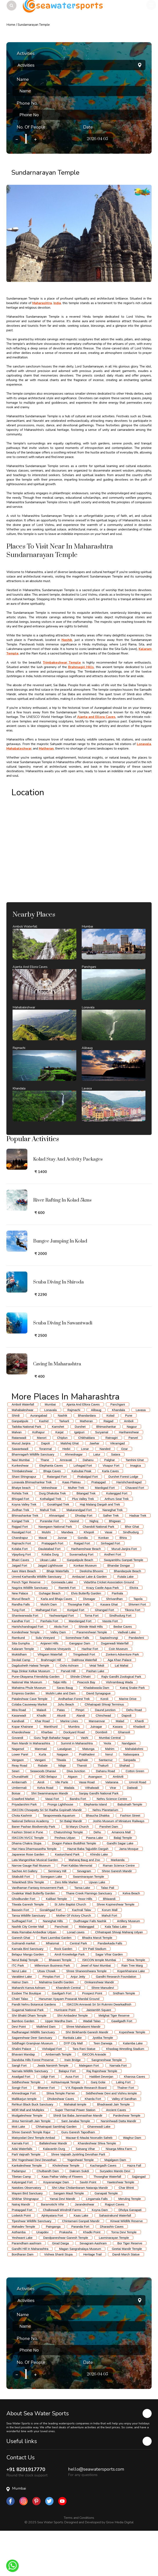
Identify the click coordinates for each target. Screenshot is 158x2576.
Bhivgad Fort (20, 1544)
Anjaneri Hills (49, 1688)
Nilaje (62, 1810)
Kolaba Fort (20, 1594)
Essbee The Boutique (26, 2038)
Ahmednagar (73, 1499)
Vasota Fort (110, 1666)
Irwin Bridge (72, 2105)
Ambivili (118, 1822)
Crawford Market (23, 1844)
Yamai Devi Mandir (62, 2244)
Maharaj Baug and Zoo (84, 1905)
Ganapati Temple (106, 2238)
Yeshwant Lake (22, 2283)
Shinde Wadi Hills (91, 1672)
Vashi (84, 1783)
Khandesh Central (68, 2033)
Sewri (16, 1816)
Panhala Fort (49, 1666)
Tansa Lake (82, 1933)
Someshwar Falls (77, 1683)
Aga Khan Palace (119, 1705)
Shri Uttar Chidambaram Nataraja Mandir (80, 2233)
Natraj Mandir (21, 2249)
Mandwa (67, 1577)
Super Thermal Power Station (75, 2155)
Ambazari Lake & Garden (89, 1622)
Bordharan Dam (23, 2299)
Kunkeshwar (20, 1510)
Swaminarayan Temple (88, 1922)
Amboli (129, 1466)
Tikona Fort (132, 1655)
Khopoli (89, 1577)
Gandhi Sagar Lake (120, 1888)
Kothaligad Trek (50, 1544)
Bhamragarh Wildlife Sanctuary (33, 1499)
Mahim (109, 1794)
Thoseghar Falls (78, 1649)
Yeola (107, 1788)
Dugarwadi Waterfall (115, 1688)
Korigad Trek (20, 1566)
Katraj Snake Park (132, 1733)
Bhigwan (115, 1566)
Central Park (78, 1988)
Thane (44, 1505)
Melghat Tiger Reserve (114, 2060)
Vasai (108, 1577)
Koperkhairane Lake (131, 2016)
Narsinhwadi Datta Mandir (118, 2166)
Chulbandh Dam (48, 2216)
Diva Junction (76, 1816)
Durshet (80, 1472)
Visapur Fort (111, 1510)
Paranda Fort (80, 2272)
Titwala (61, 1805)
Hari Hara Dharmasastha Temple (34, 1894)
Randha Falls (21, 1649)
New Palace (20, 1638)
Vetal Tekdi (96, 1710)
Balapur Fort (67, 2116)
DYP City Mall (73, 2088)
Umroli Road (137, 1827)
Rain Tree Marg (132, 2010)
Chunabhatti (20, 1822)
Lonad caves (76, 1977)
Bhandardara (87, 1460)
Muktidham (19, 1699)
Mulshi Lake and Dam (61, 1738)
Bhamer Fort (46, 2133)
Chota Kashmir (22, 1860)
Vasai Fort (52, 1844)
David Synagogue (98, 1738)
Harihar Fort (90, 1694)
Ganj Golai (98, 2127)
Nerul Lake (19, 2016)
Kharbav (47, 1777)
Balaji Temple (123, 1883)
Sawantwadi (20, 1494)
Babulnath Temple (129, 1849)
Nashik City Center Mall (28, 1972)
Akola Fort (61, 1672)
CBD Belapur (48, 1822)
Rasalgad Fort (21, 1577)
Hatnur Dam (20, 2027)
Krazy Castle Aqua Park (102, 1633)
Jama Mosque (128, 1894)
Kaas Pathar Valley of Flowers (62, 2222)
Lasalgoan (64, 1794)
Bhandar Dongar (118, 1610)
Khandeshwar (21, 1777)
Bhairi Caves (20, 1605)
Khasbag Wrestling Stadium (125, 2094)
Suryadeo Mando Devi (115, 2216)
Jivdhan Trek (20, 1555)
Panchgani (117, 1449)
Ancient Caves (116, 2155)
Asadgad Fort (21, 2122)
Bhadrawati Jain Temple (113, 2149)
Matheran (86, 1466)
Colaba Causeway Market (29, 1749)
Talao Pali (107, 1933)
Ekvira (134, 1633)
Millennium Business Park (52, 2010)
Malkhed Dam (46, 2072)
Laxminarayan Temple (114, 2283)
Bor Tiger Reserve (129, 2288)
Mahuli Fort (109, 1960)
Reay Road (19, 1810)
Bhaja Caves (52, 1516)
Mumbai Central (110, 1783)
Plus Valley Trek (83, 1544)
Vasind (74, 1566)
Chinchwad (103, 1760)
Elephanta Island (95, 1849)
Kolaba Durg (50, 1599)
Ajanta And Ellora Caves (83, 1449)
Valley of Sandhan (124, 2144)
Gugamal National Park (28, 2055)
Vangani (40, 1805)
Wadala (69, 1833)
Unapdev (42, 2277)
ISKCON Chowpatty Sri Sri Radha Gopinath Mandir (47, 1855)
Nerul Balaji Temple (25, 2005)
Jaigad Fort (19, 1610)
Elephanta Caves (51, 1510)
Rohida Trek (20, 1538)
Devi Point (19, 2072)
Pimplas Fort (51, 2022)
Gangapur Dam (79, 1688)
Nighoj (93, 1566)
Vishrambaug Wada (119, 1727)
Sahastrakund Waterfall (115, 2260)
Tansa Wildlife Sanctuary (28, 1960)
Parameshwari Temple (92, 1677)
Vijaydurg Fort (21, 1599)
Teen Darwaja (102, 2088)
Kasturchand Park (67, 1899)
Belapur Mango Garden (28, 1999)
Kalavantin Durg (54, 2194)
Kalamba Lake (133, 2088)
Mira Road (19, 1755)
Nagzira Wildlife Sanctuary (30, 1633)
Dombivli (101, 1777)
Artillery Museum (128, 1966)
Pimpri (80, 1755)
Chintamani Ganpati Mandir (81, 2266)
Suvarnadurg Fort (81, 1599)
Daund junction (105, 1755)
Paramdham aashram (26, 2288)
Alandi (80, 1760)
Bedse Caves (123, 1672)
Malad (120, 1766)
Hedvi (66, 1494)
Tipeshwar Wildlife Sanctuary (31, 2266)
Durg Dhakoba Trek (52, 1538)
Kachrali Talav (81, 1955)
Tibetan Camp (21, 2222)
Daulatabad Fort (49, 1594)
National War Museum (27, 1727)
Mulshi (46, 1577)
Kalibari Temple (56, 1944)
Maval (43, 1583)
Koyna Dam (100, 2255)
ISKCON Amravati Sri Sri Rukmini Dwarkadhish (99, 2049)
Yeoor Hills (85, 1944)
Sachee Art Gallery (24, 1916)
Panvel (133, 1483)
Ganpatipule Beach (80, 1605)
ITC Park (18, 2010)
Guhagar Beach (49, 1638)
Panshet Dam (108, 1872)
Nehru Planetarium (105, 1855)
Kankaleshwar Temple (27, 2210)
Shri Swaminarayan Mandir (49, 1838)
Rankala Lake (72, 2083)
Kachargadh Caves (103, 2210)
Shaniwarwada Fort (25, 1660)
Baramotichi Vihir (52, 2249)
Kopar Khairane (22, 1772)
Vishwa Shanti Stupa (58, 2299)
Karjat (59, 1477)
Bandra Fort (78, 1844)
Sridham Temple (124, 2038)
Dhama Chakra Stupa (26, 1888)
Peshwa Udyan (65, 1883)
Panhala (117, 1638)
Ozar (124, 1494)
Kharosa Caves (134, 2122)
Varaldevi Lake (22, 2022)
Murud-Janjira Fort (124, 1594)
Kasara (118, 1772)
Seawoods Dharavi (43, 1816)
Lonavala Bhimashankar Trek (32, 1527)
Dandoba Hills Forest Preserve (33, 2105)
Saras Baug (65, 1733)
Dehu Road (134, 1755)
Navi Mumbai (21, 1505)
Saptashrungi (109, 1683)
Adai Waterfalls (22, 2194)
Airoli (40, 1827)
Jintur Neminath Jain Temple (31, 2166)
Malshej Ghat (69, 1488)
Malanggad (86, 1972)
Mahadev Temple (23, 2272)
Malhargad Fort (46, 1655)
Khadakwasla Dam (96, 1733)
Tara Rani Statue (83, 2094)
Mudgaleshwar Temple (27, 2160)
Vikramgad (117, 1488)
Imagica (135, 1510)
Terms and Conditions (79, 2563)
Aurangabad (38, 1460)
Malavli (41, 1755)
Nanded (105, 1494)
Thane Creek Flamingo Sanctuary (89, 1938)
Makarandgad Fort (79, 1555)
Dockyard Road (74, 1777)
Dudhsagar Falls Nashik (90, 1966)
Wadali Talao (92, 2066)
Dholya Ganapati (130, 2255)
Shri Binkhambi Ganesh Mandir (87, 2077)
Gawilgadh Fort (121, 2066)
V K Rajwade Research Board (85, 2133)
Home (10, 25)
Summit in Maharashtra (77, 1788)
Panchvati (61, 1972)
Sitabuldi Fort (21, 1922)
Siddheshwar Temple (26, 2127)
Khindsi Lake (99, 1899)
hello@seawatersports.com (96, 2514)
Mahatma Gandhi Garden (56, 2027)
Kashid (44, 1466)
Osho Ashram (69, 1710)
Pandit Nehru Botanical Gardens (34, 2049)
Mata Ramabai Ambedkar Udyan (34, 1977)
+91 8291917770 (25, 2514)
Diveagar (89, 1644)
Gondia (83, 1583)
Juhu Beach (66, 1749)
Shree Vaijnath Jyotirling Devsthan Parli (78, 2199)
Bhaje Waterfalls (58, 1616)
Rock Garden (63, 1994)
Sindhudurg (131, 1577)
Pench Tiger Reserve (26, 1627)
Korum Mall (109, 1955)
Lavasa (141, 1455)
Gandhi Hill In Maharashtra (30, 2294)
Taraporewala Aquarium (59, 1860)
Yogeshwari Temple (80, 2205)
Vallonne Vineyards (58, 1694)
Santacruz (106, 1805)
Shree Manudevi (102, 2033)
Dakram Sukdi (79, 2216)
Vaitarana (111, 1827)
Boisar (16, 1838)
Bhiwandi (109, 1944)
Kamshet (58, 1472)
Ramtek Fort (67, 1633)
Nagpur (132, 1472)
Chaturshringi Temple (68, 1877)
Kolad (110, 1460)
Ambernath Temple (58, 2099)
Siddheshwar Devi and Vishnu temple (111, 2138)
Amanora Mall (121, 1877)
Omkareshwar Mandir (99, 2027)
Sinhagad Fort (110, 1588)
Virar (113, 1833)
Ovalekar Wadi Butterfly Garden (33, 1938)
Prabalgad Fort (87, 1522)
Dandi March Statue (126, 2299)
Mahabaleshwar (23, 1455)
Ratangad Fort (57, 1522)
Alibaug (96, 1455)
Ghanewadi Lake (98, 2172)
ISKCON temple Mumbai (99, 2005)
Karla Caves (110, 1516)
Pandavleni (136, 1683)
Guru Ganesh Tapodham (78, 2177)
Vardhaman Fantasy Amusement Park (38, 1933)
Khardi (139, 1766)
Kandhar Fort (21, 1666)
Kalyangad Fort (22, 2227)
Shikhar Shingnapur (25, 2244)
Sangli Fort (19, 2110)
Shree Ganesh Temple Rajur (31, 2177)
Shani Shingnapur (24, 1522)
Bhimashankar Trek (25, 1560)
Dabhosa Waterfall (84, 1705)
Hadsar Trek (137, 1560)
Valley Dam (58, 1677)
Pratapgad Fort (22, 2255)
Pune (128, 1460)
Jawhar (94, 1488)
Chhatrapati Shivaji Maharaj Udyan (119, 1977)
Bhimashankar (106, 1472)
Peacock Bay (86, 1727)
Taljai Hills (60, 1727)
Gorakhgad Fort (50, 1955)
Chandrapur (20, 1583)
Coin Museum (118, 1694)
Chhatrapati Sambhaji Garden (56, 2172)
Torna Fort (92, 1660)
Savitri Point (88, 2227)
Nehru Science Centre (112, 1844)
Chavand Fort (134, 1533)
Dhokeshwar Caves (60, 2144)
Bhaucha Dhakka (97, 1860)
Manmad (41, 1794)
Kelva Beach (131, 1938)
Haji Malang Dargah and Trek (100, 1549)
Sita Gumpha (21, 1688)
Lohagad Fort (83, 1510)
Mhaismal (52, 1988)
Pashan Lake (95, 1716)
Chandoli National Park (98, 1572)
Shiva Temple (136, 2005)
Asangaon (95, 1822)
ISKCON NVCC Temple (28, 1883)
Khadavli (139, 1772)
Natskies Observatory (26, 2233)
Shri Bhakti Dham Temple (29, 2060)
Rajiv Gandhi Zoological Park (121, 1722)
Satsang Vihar (85, 2194)
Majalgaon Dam (115, 2205)
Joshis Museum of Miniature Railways (118, 1866)
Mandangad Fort (80, 1666)
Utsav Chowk (46, 2016)
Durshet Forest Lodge (123, 1522)
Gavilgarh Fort (61, 2038)
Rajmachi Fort (21, 1588)
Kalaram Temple (23, 1694)
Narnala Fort (118, 2110)
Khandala (118, 1455)
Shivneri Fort (137, 1649)
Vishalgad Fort (52, 2094)
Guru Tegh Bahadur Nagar (52, 1783)
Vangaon (18, 1805)
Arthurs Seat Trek (117, 1544)
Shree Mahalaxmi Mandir (83, 2072)
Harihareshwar (129, 1477)
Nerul (109, 1799)
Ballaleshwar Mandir (53, 2188)
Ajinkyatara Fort (52, 2260)
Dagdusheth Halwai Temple (30, 1710)
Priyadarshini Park (24, 1849)
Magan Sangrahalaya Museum (80, 2294)
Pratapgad (98, 1527)
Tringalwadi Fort (84, 1699)
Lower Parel (20, 1799)
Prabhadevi (87, 1799)
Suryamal (101, 1477)
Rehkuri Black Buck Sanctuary (32, 2149)
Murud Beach (21, 1644)
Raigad (108, 1466)
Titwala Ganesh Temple (28, 1949)
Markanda (117, 1905)
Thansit (82, 1810)
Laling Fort (123, 2127)
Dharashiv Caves (111, 2272)
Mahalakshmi (134, 1794)
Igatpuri (79, 1477)
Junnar (62, 1583)
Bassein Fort (20, 1955)
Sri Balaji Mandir (71, 1866)
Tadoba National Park (26, 1472)
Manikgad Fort (105, 1533)
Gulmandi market (23, 1988)
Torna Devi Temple (124, 2277)
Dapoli (45, 1488)
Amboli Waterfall (23, 1449)
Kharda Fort (93, 2144)
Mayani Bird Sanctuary (27, 2238)
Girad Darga (60, 2288)
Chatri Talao (20, 2044)
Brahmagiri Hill (51, 1705)
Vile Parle (61, 1827)
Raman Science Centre (119, 1910)
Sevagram (84, 1916)
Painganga (53, 2272)
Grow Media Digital (120, 2567)
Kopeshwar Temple (132, 2077)
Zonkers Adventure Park (122, 1699)
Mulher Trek (76, 1533)
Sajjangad (139, 2222)
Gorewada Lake (62, 1627)
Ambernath (19, 1827)
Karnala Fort (20, 2188)
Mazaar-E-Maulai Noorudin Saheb (89, 2183)
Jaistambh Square (98, 2055)
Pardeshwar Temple (126, 2160)
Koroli (104, 1744)
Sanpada (129, 1805)
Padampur (19, 2216)
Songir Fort (19, 2133)
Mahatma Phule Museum (29, 1733)
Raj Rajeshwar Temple (101, 2116)
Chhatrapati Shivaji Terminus (104, 1749)
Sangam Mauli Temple (68, 2238)
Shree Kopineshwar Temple (115, 1949)
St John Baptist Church (70, 1949)
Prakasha (65, 2277)
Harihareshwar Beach (86, 1594)
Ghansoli (124, 1777)
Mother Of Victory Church (73, 1960)
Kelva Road (45, 1833)
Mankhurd (51, 1772)
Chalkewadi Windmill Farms (62, 2255)
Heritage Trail (92, 2299)
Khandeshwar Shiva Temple (97, 2188)
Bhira (123, 1583)
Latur (96, 1499)
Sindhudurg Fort (120, 1660)
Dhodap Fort (83, 1560)
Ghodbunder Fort (23, 1944)
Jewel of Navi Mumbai (96, 2010)
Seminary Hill (57, 1916)
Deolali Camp (21, 1705)
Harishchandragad (129, 1527)
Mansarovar (97, 1766)
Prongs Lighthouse (60, 1849)
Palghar (109, 1505)
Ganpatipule (20, 1466)
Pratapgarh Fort (52, 1588)
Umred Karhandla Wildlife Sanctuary (37, 1622)
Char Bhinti (126, 2233)
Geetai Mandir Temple (127, 2294)
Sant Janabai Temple (75, 2166)
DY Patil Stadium (94, 1994)
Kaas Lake (81, 2260)
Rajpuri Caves (114, 2249)
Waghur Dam (132, 2183)
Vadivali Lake (127, 1677)
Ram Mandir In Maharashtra (31, 1788)
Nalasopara (131, 1799)
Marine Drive (127, 1744)
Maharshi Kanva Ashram (28, 2033)
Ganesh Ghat (21, 1983)
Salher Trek (111, 1560)
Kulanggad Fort (116, 1538)
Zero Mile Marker (66, 1927)
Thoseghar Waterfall (107, 2222)
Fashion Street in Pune (27, 1877)
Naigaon (62, 1799)
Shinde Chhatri (80, 1722)
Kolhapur (38, 1477)
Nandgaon (129, 1788)
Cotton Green (135, 1816)
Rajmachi (73, 1455)
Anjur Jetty (78, 2022)
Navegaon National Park (55, 1572)
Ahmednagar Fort (24, 2138)
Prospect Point (92, 2038)
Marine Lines (69, 1766)
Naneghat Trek (112, 1555)
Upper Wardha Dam (58, 2066)
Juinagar (96, 1772)
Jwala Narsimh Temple (52, 2110)
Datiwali (132, 1833)
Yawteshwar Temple (120, 2227)
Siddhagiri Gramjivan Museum (32, 2088)
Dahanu (88, 1505)
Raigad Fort (82, 1588)
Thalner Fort (125, 2133)
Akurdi (61, 1760)
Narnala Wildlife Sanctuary (30, 2116)
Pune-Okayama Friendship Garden (36, 1722)
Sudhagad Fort (22, 1966)
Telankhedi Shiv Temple (28, 1927)
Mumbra (74, 1772)
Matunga (88, 1794)
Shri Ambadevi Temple (72, 2060)
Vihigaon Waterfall (49, 1699)
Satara (115, 1499)
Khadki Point (91, 2277)
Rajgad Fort (20, 1572)
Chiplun (62, 1483)
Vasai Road (86, 1827)
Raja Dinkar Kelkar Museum (31, 1716)
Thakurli (103, 1810)
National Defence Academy (30, 1866)
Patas (61, 1755)
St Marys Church (77, 1872)
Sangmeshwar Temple (106, 2105)
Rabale (43, 1810)
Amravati (66, 1505)
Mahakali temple (75, 2149)
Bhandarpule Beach (127, 1616)
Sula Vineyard (45, 1683)
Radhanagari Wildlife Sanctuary (33, 2077)
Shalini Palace (21, 2094)
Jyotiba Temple (102, 2083)
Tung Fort (18, 1655)
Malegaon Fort (89, 2110)
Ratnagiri (111, 1483)
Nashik (62, 1460)
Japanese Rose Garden (28, 1899)
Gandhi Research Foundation (116, 2022)
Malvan (17, 1477)
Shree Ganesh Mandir (117, 1916)
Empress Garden (23, 1738)
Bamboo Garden (23, 2066)
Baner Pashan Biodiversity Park (33, 1872)
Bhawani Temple (60, 2005)
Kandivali (18, 1766)
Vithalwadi (92, 1833)
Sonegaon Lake (51, 1922)
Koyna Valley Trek (24, 1549)
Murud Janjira (21, 1488)
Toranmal (45, 1494)
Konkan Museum (85, 1610)
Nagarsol (18, 1794)
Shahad (124, 1810)
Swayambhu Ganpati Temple (123, 1605)
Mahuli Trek (48, 1555)
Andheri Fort (112, 1599)
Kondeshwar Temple (26, 1677)
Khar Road (42, 1766)
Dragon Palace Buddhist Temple (74, 1888)
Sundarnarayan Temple (34, 25)
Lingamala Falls (97, 2244)
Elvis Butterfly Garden (86, 1638)
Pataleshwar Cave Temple (30, 1744)
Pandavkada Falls (110, 1988)
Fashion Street (130, 1860)
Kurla (42, 1799)
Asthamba (19, 2277)
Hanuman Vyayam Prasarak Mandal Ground (69, 2044)
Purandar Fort (49, 1566)
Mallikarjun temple (24, 2144)
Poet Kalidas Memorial (76, 1910)
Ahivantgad (56, 1560)
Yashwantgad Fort (61, 1660)
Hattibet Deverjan (101, 2122)
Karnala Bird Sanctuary (27, 1994)
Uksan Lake (48, 1605)
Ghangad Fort (104, 1655)
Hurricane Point (65, 2055)
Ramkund (18, 1683)
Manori (41, 1483)
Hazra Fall (134, 2210)
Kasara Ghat (109, 1649)
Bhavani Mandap (23, 2099)
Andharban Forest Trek (74, 1744)
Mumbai (50, 1449)
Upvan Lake (97, 1927)
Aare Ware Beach (24, 1616)
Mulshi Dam (49, 1649)
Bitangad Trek (86, 1538)
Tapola (137, 1644)
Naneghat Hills (53, 1966)
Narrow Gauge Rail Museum (31, 1910)
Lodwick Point (21, 2260)
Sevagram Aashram (93, 2288)
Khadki (41, 1760)
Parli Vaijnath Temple (26, 2199)
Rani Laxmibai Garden (56, 1983)
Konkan (103, 1583)
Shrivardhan (114, 1644)
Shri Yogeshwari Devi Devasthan (34, 2205)
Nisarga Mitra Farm (119, 2194)
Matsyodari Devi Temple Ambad (33, 2183)
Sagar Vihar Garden (109, 1999)
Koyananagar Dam (56, 2227)
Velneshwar (49, 1533)
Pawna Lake (94, 1883)
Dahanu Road (105, 1816)
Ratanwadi (19, 1483)
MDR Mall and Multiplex (28, 2155)
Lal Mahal (121, 1710)
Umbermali (19, 1833)
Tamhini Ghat (134, 1505)
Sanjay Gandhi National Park (98, 1838)
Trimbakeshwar (22, 1516)
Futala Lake (125, 1622)
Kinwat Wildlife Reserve (126, 2266)
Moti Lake (18, 2172)
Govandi (17, 1783)
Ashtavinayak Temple (65, 2127)
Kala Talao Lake (116, 1972)
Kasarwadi (19, 1760)
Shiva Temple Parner (60, 2138)
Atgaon (73, 1822)
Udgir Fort (48, 2122)
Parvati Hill (68, 1716)
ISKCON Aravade (94, 2099)
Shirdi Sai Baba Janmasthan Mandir (77, 2160)
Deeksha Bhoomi (91, 1616)
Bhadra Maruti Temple (97, 1983)
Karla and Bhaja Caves (56, 1644)
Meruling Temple (129, 2244)
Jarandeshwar (84, 2249)
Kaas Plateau (71, 1527)
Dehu (97, 1877)
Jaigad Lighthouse (50, 1610)
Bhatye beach (21, 1533)
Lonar (85, 1494)
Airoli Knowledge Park (70, 1999)
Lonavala (50, 1455)
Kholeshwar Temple (65, 2210)
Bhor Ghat (132, 1572)
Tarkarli (64, 1466)
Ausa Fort (72, 2122)
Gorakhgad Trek (58, 1549)
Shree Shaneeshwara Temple (86, 2016)
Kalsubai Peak (81, 1516)
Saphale (82, 1805)
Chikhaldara (86, 1483)
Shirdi (16, 1460)
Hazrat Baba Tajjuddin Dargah (87, 1894)
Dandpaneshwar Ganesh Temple (65, 2283)
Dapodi (126, 1760)
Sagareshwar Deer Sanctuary (32, 2083)
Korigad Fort (75, 1655)
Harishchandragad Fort (27, 1672)
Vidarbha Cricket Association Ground (109, 1627)
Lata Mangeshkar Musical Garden (35, 1905)
